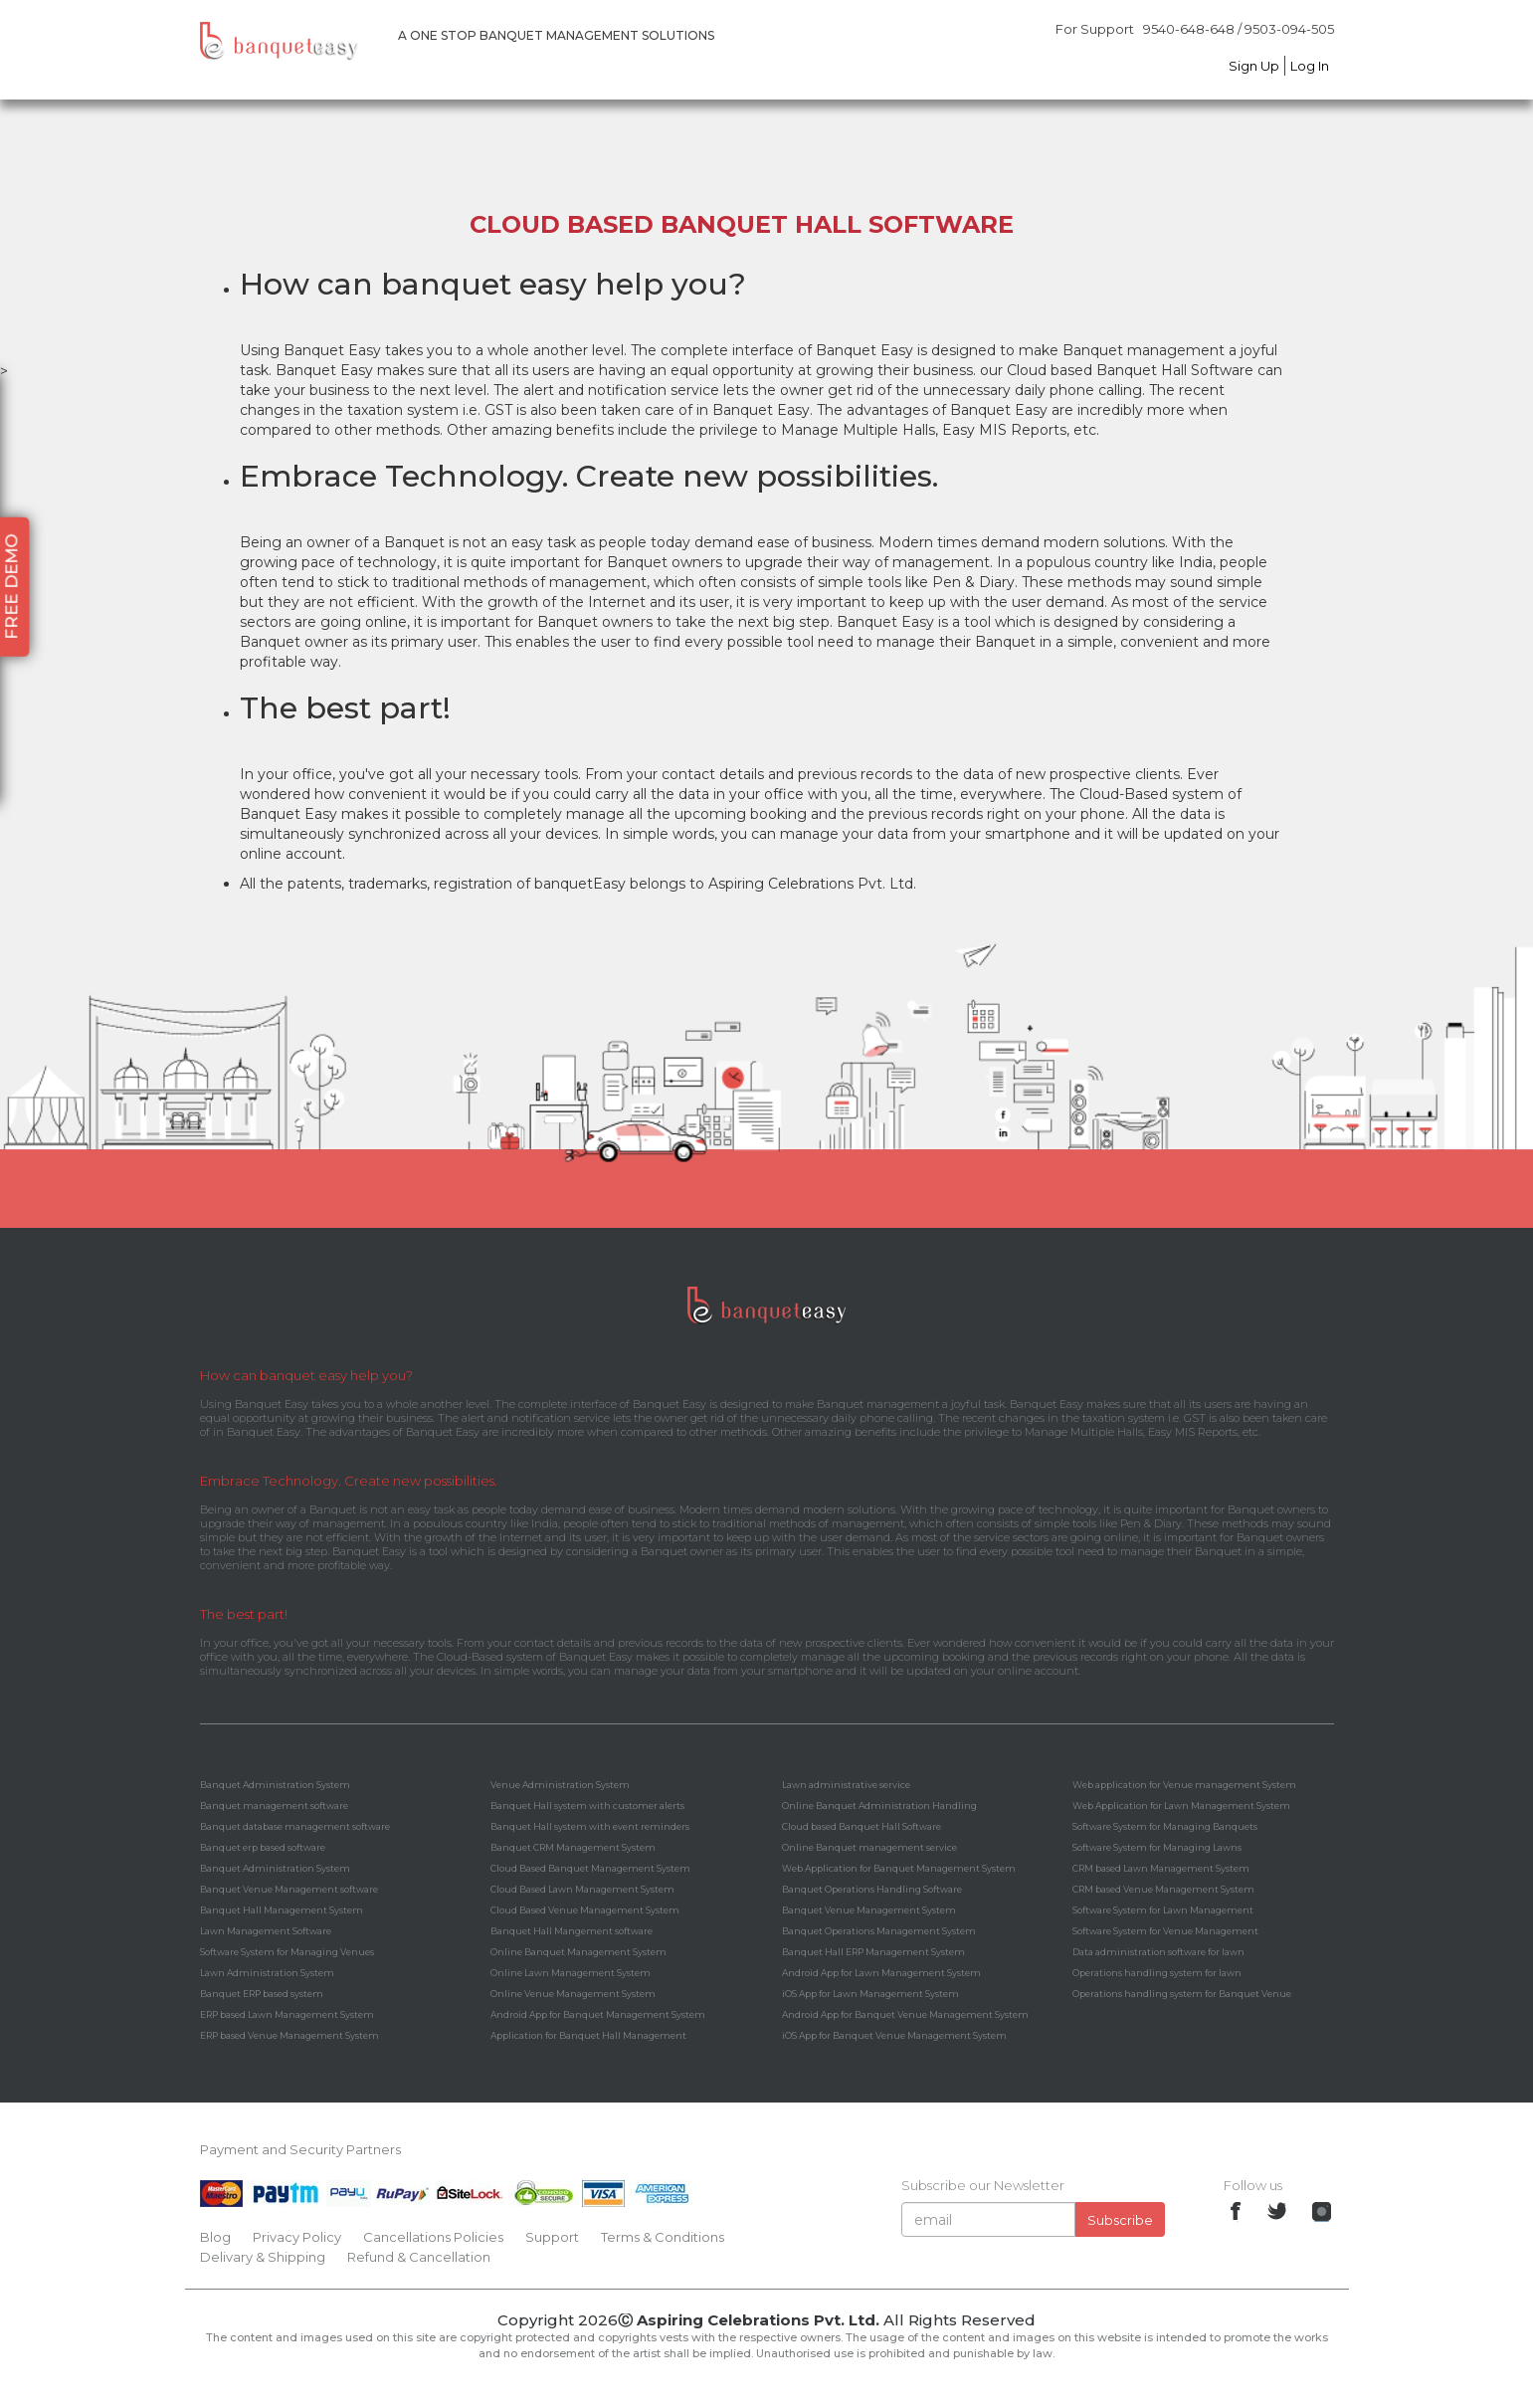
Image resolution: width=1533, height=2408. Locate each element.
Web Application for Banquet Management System (899, 1868)
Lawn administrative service (846, 1784)
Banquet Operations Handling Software (872, 1889)
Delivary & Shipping (262, 2257)
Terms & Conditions (662, 2237)
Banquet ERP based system (261, 1993)
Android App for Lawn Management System (881, 1972)
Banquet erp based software (262, 1847)
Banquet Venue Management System (869, 1910)
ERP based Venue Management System (289, 2035)
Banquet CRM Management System (573, 1847)
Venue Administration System (560, 1784)
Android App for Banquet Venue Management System (905, 2014)
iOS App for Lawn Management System (870, 1993)
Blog (215, 2237)
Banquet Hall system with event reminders (589, 1826)
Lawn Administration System (267, 1972)
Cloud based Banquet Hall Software (861, 1826)
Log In (1309, 66)
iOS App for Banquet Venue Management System (894, 2035)
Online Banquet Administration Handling (879, 1805)
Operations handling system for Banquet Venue (1181, 1993)
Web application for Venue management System (1184, 1784)
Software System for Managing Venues (287, 1951)
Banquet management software (274, 1805)
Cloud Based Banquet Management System (590, 1868)
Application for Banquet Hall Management (588, 2035)
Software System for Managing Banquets (1164, 1826)
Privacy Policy (297, 2237)
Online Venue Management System (573, 1993)
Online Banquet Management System (578, 1951)
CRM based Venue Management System (1163, 1889)
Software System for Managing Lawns (1157, 1847)
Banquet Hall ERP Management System (873, 1951)
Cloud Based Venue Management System (584, 1910)
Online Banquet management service (869, 1847)
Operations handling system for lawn (1157, 1972)
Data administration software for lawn (1158, 1951)
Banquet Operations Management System (879, 1930)
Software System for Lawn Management (1162, 1910)
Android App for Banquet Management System (597, 2014)
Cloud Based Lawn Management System (582, 1889)
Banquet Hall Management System (281, 1910)
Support (552, 2237)
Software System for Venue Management (1165, 1930)
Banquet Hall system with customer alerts (587, 1805)
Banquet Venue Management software (289, 1889)
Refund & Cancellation (418, 2257)
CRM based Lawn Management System (1160, 1868)
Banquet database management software (295, 1826)
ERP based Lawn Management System (287, 2014)
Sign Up (1254, 66)
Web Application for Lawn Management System (1181, 1805)
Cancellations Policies (433, 2237)
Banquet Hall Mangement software (571, 1930)
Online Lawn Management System (570, 1972)
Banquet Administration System (275, 1784)
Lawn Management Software (265, 1930)
